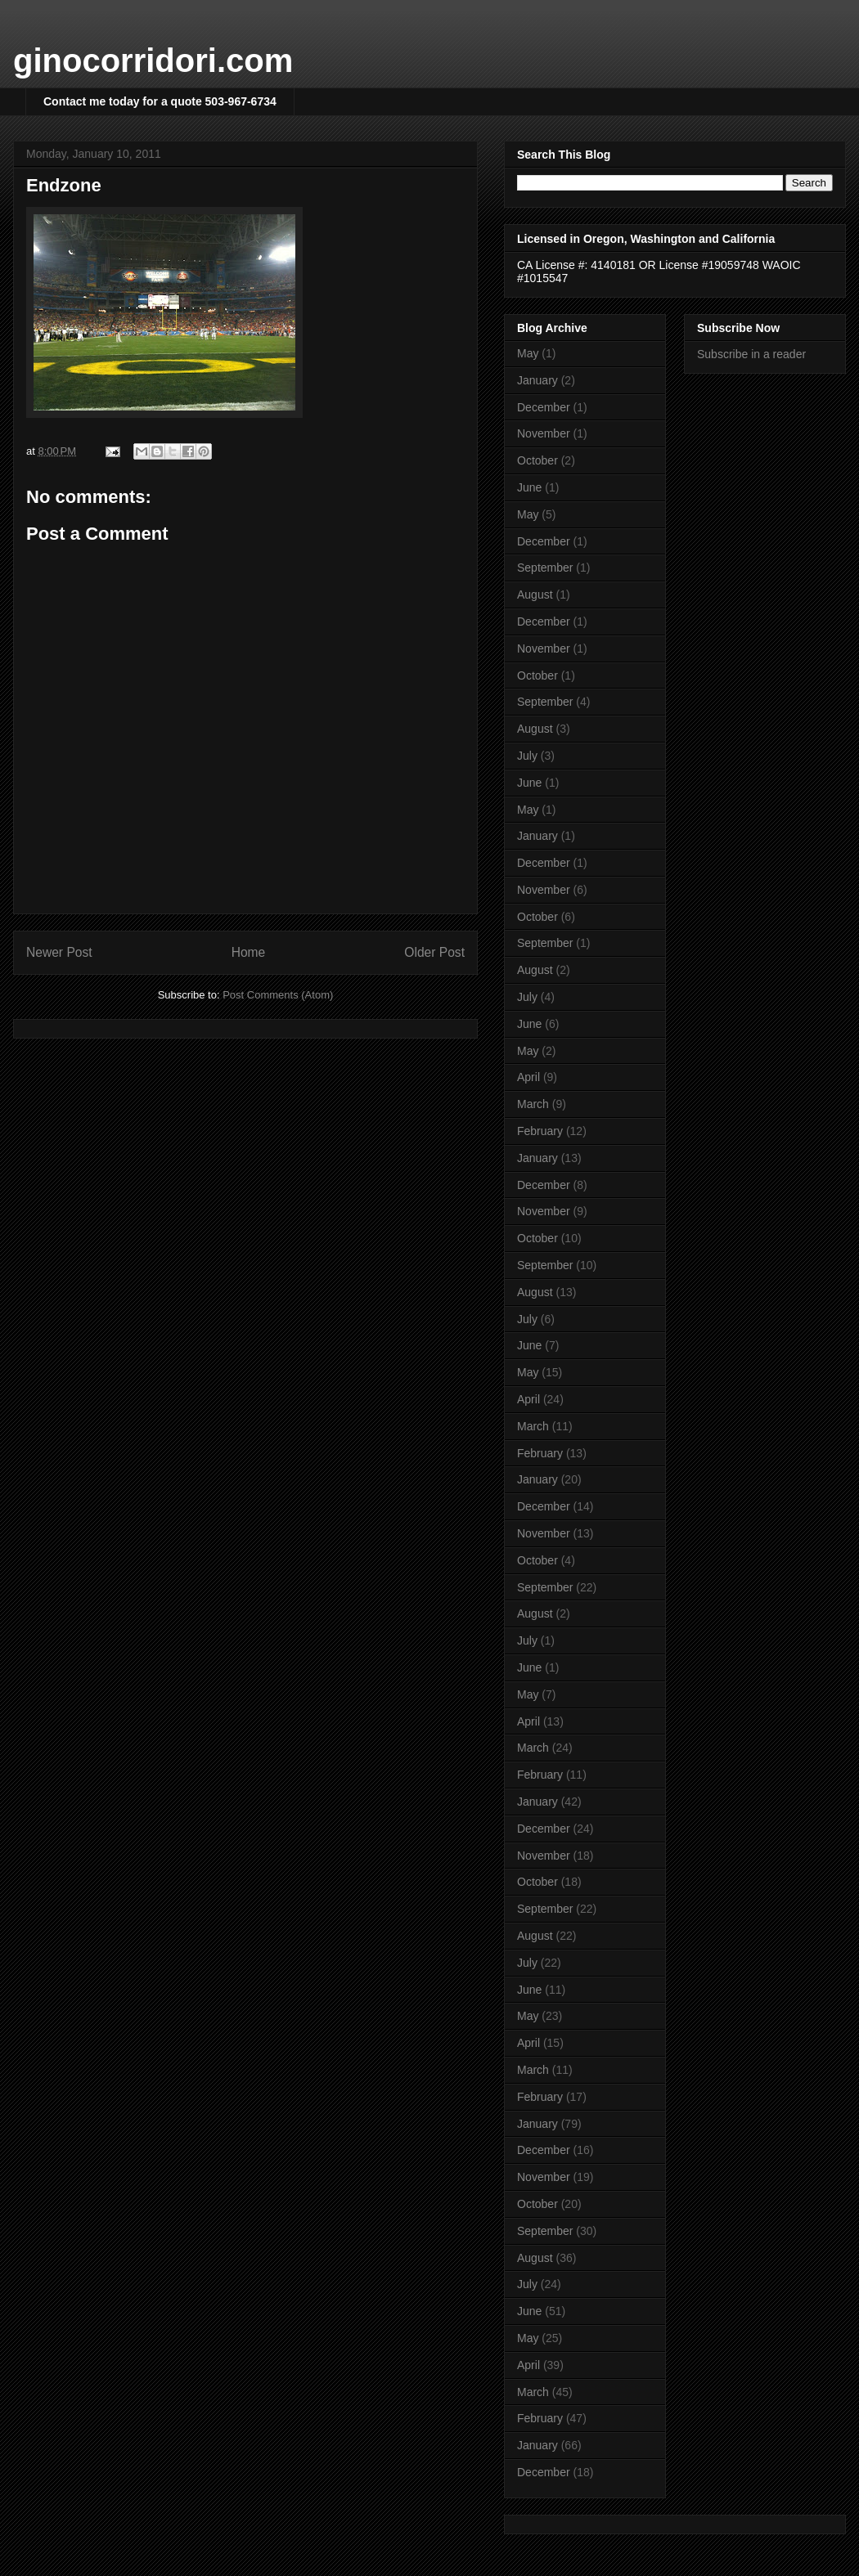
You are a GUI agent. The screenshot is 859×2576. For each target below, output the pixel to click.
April (528, 1077)
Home (249, 952)
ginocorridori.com (153, 61)
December (543, 407)
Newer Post (59, 952)
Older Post (434, 952)
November (543, 433)
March (533, 1104)
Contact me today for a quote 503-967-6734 (160, 101)
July (527, 755)
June (529, 487)
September (545, 567)
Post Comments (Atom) (278, 995)
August (535, 594)
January (537, 380)
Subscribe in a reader (751, 354)
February (540, 1131)
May (527, 353)
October (537, 460)
